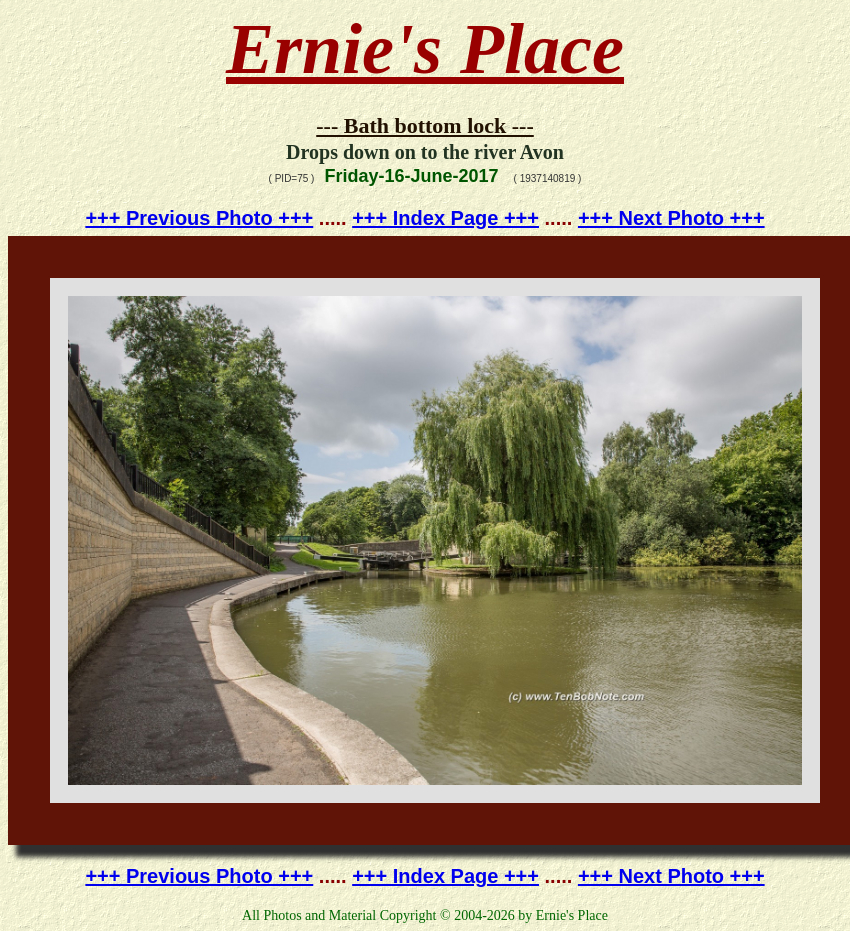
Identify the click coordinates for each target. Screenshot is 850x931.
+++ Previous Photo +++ (199, 218)
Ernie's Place (425, 49)
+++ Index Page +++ (445, 218)
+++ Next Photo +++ (671, 218)
